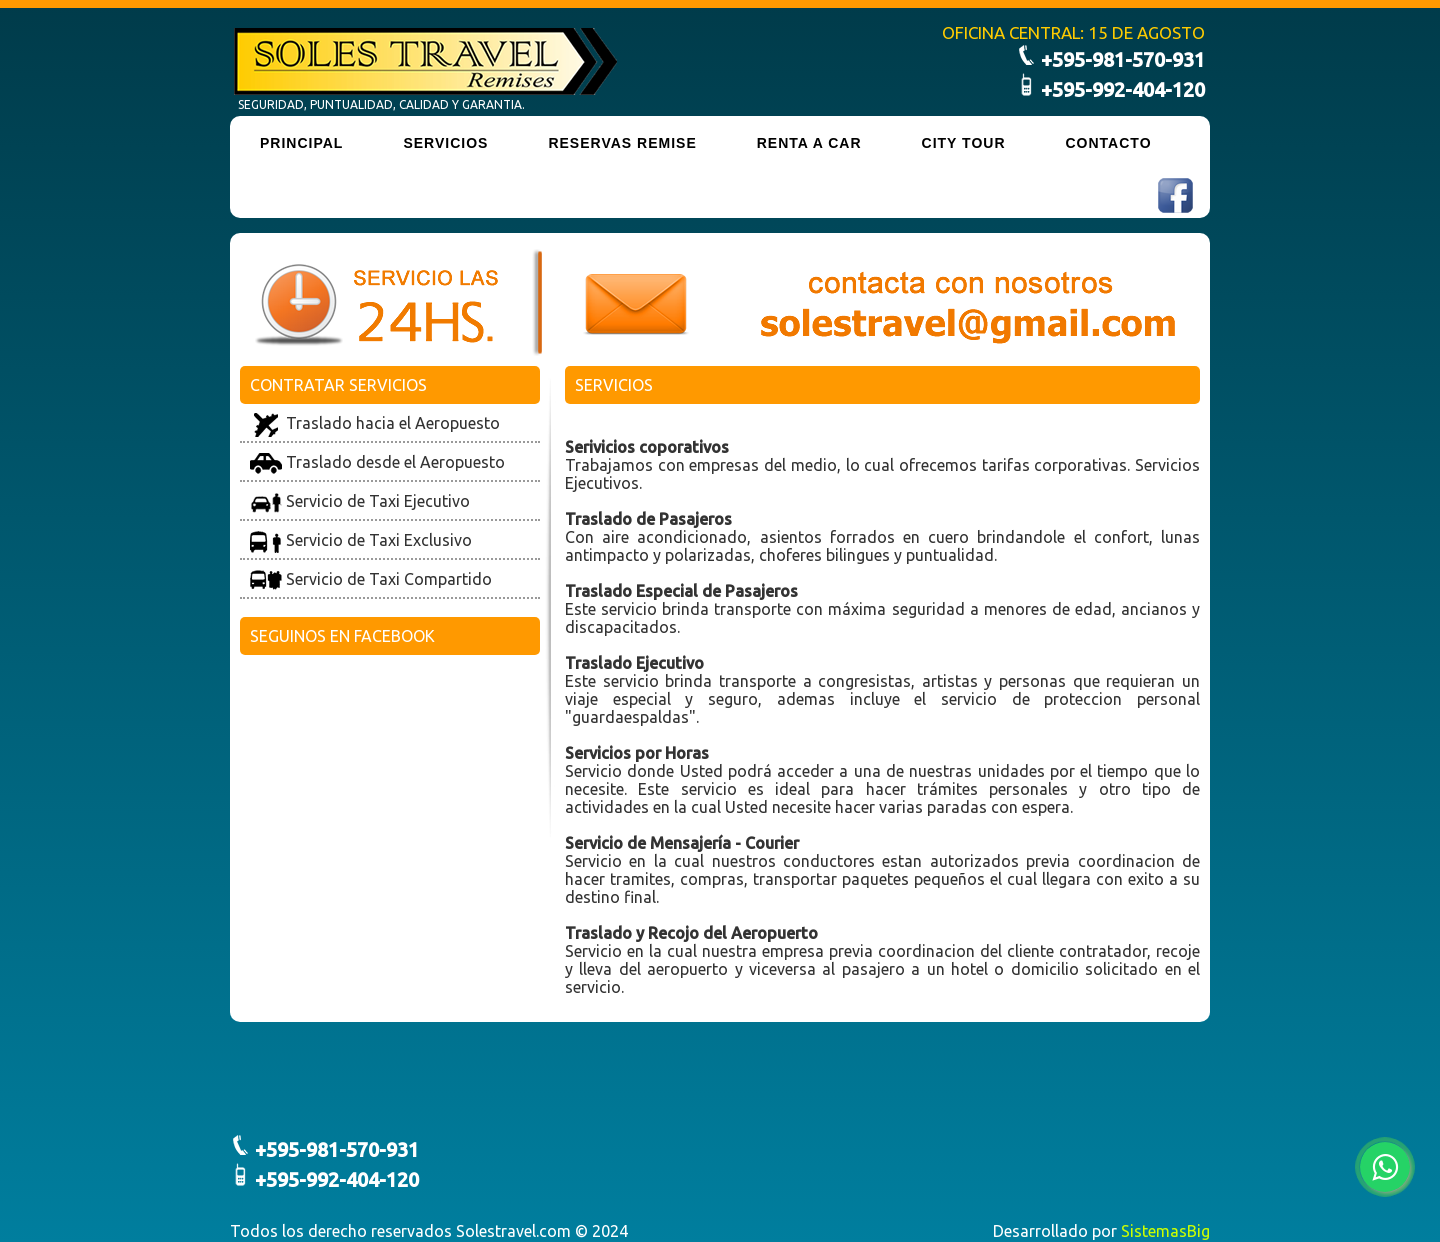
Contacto (1109, 143)
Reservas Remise (622, 143)
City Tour (964, 143)
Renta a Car (809, 143)
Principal (301, 143)
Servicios (445, 143)
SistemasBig (1165, 1231)
